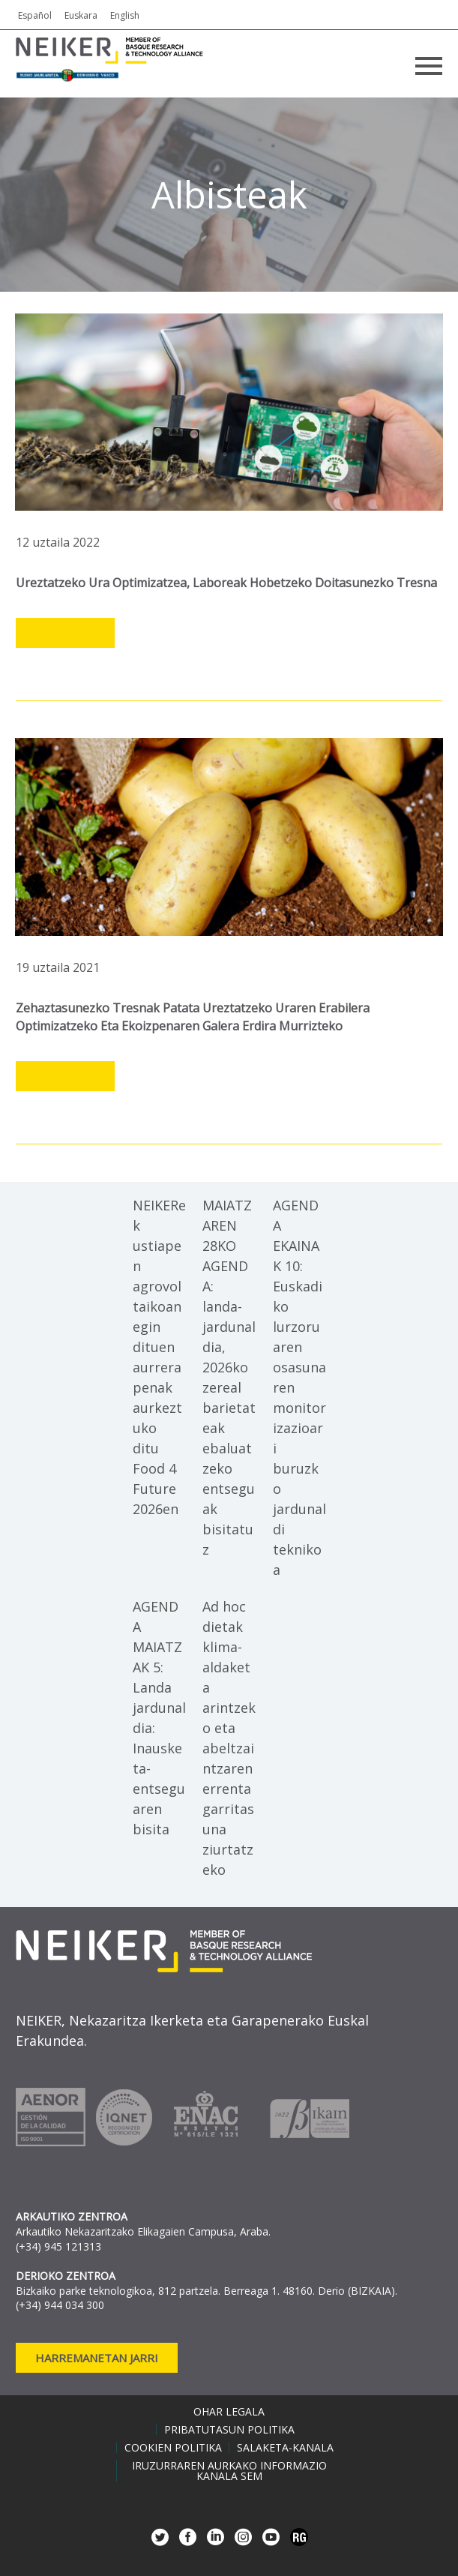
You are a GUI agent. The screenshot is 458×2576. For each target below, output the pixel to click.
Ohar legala (229, 2412)
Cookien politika (173, 2448)
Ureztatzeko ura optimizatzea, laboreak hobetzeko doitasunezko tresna (226, 582)
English (124, 15)
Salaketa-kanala (285, 2448)
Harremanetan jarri (96, 2357)
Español (35, 15)
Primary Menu (428, 66)
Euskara (80, 15)
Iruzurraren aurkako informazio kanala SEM (229, 2471)
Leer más (65, 633)
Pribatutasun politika (229, 2430)
